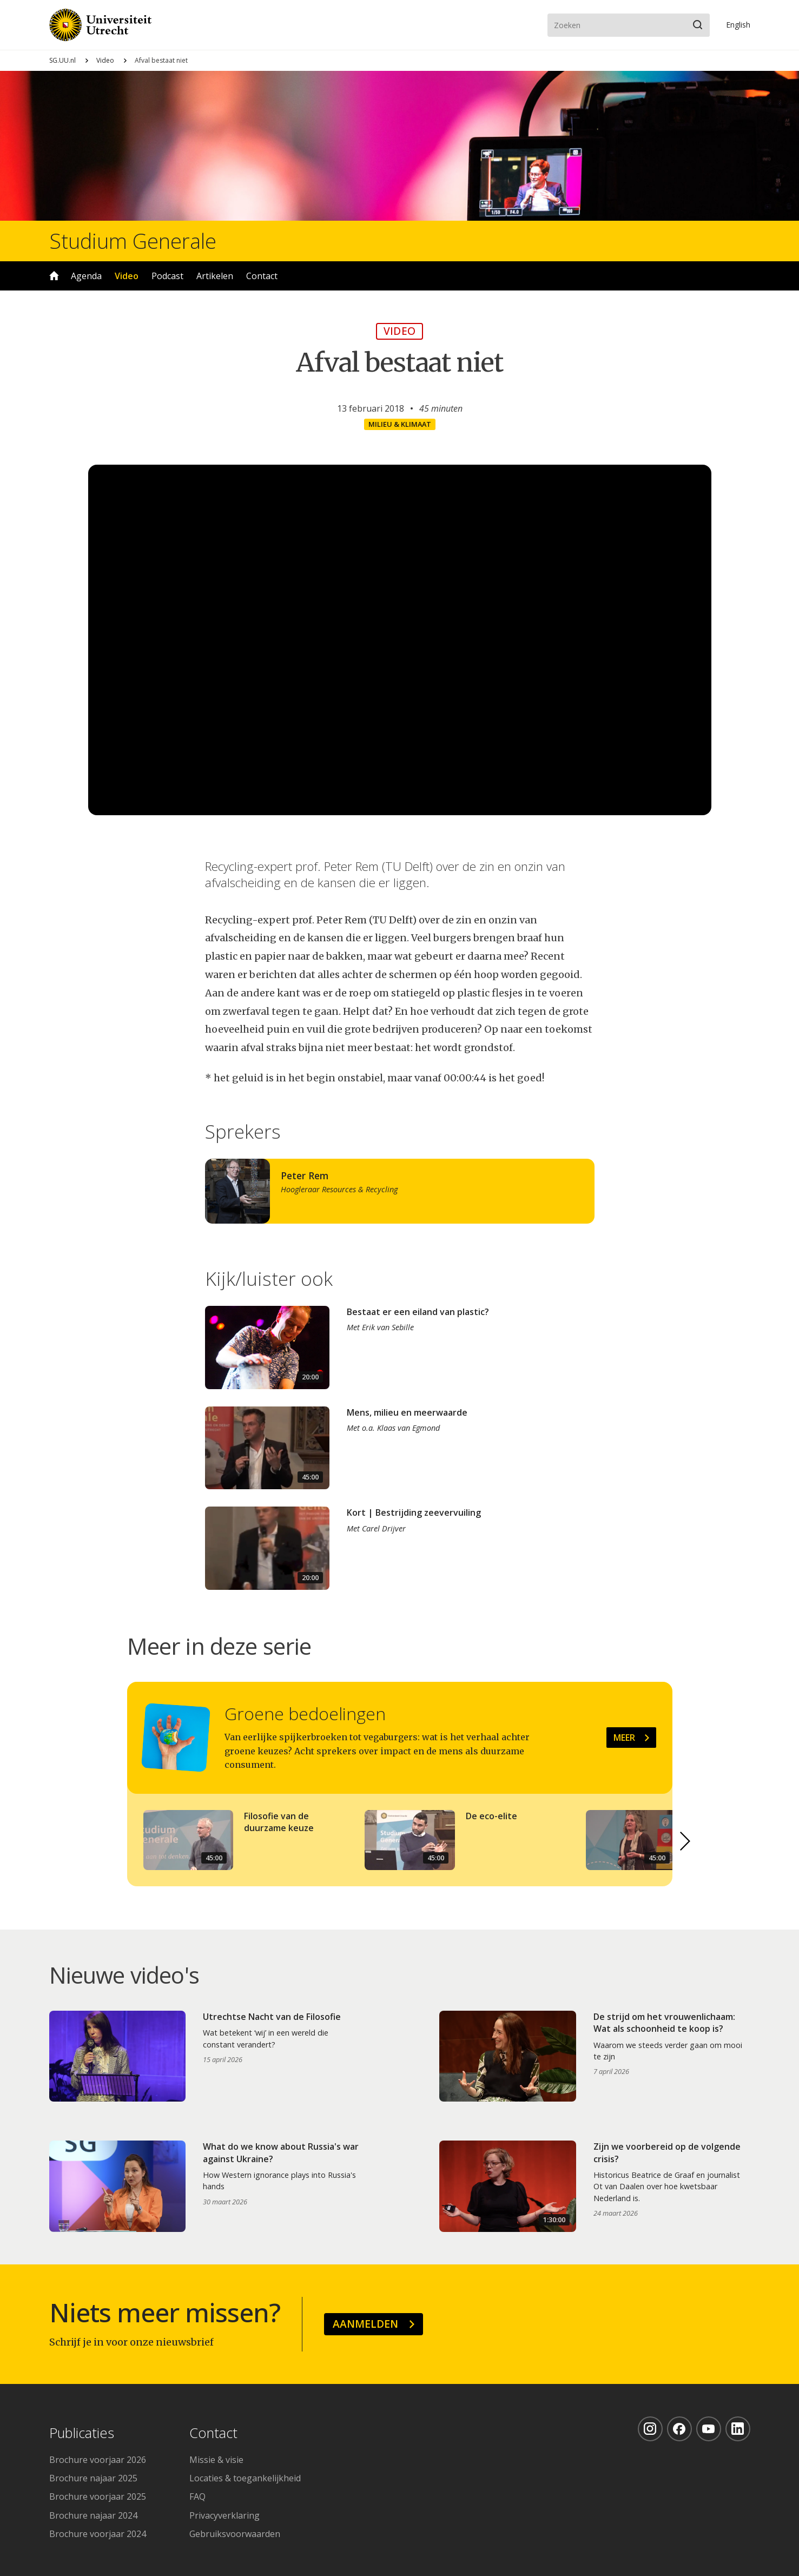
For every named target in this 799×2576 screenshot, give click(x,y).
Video (105, 60)
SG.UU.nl (62, 60)
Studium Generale (132, 240)
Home (54, 276)
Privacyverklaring (224, 2515)
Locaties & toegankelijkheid (245, 2478)
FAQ (197, 2496)
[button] (685, 1841)
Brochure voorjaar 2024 (97, 2534)
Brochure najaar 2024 (93, 2515)
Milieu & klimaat (399, 424)
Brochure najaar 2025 (93, 2478)
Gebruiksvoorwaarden (234, 2534)
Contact (262, 276)
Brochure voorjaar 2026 (97, 2460)
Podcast (167, 276)
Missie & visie (216, 2460)
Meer (624, 1737)
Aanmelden (365, 2323)
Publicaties (81, 2433)
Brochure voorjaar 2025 (97, 2496)
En (738, 24)
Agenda (86, 276)
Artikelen (214, 276)
